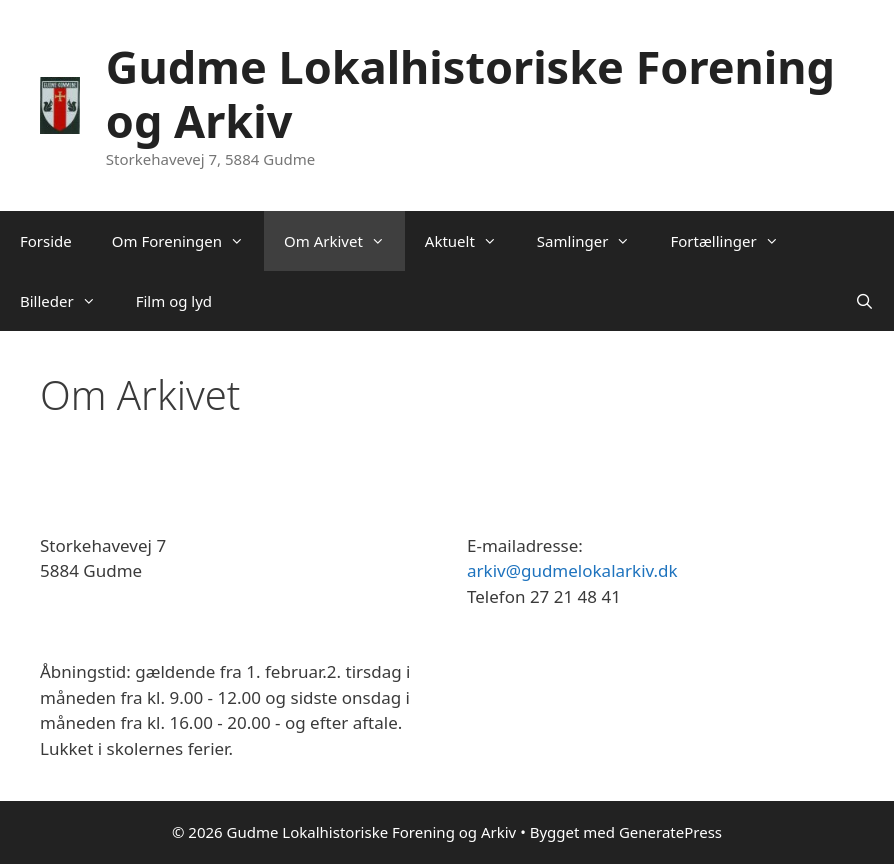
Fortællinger (734, 241)
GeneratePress (670, 832)
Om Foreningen (188, 241)
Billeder (68, 301)
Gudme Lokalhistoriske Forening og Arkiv (470, 93)
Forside (46, 241)
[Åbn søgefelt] (864, 301)
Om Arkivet (344, 241)
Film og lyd (174, 301)
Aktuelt (471, 241)
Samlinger (594, 241)
